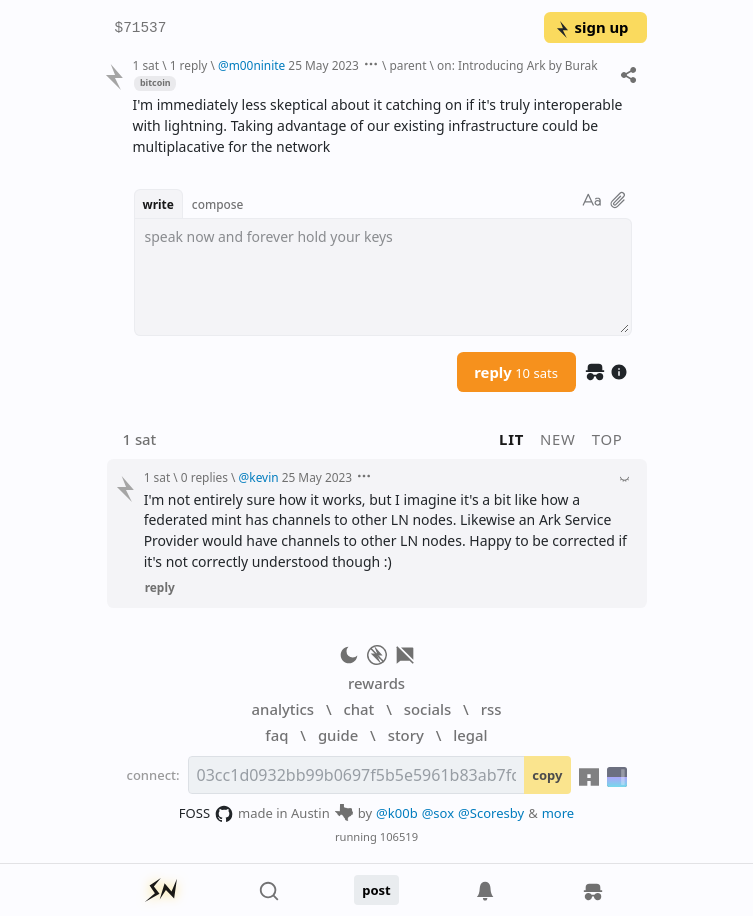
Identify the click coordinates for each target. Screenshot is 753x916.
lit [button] (511, 439)
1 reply (189, 65)
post (376, 890)
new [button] (558, 439)
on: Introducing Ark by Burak (517, 65)
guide (338, 735)
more (558, 813)
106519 (399, 836)
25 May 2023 (323, 65)
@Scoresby (491, 813)
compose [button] (218, 204)
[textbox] (383, 277)
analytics (283, 709)
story (406, 735)
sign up (591, 27)
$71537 (141, 28)
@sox (438, 813)
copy (547, 775)
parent (407, 65)
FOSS (206, 814)
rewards (376, 683)
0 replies (204, 477)
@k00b (397, 813)
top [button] (607, 439)
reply (516, 372)
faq (276, 735)
